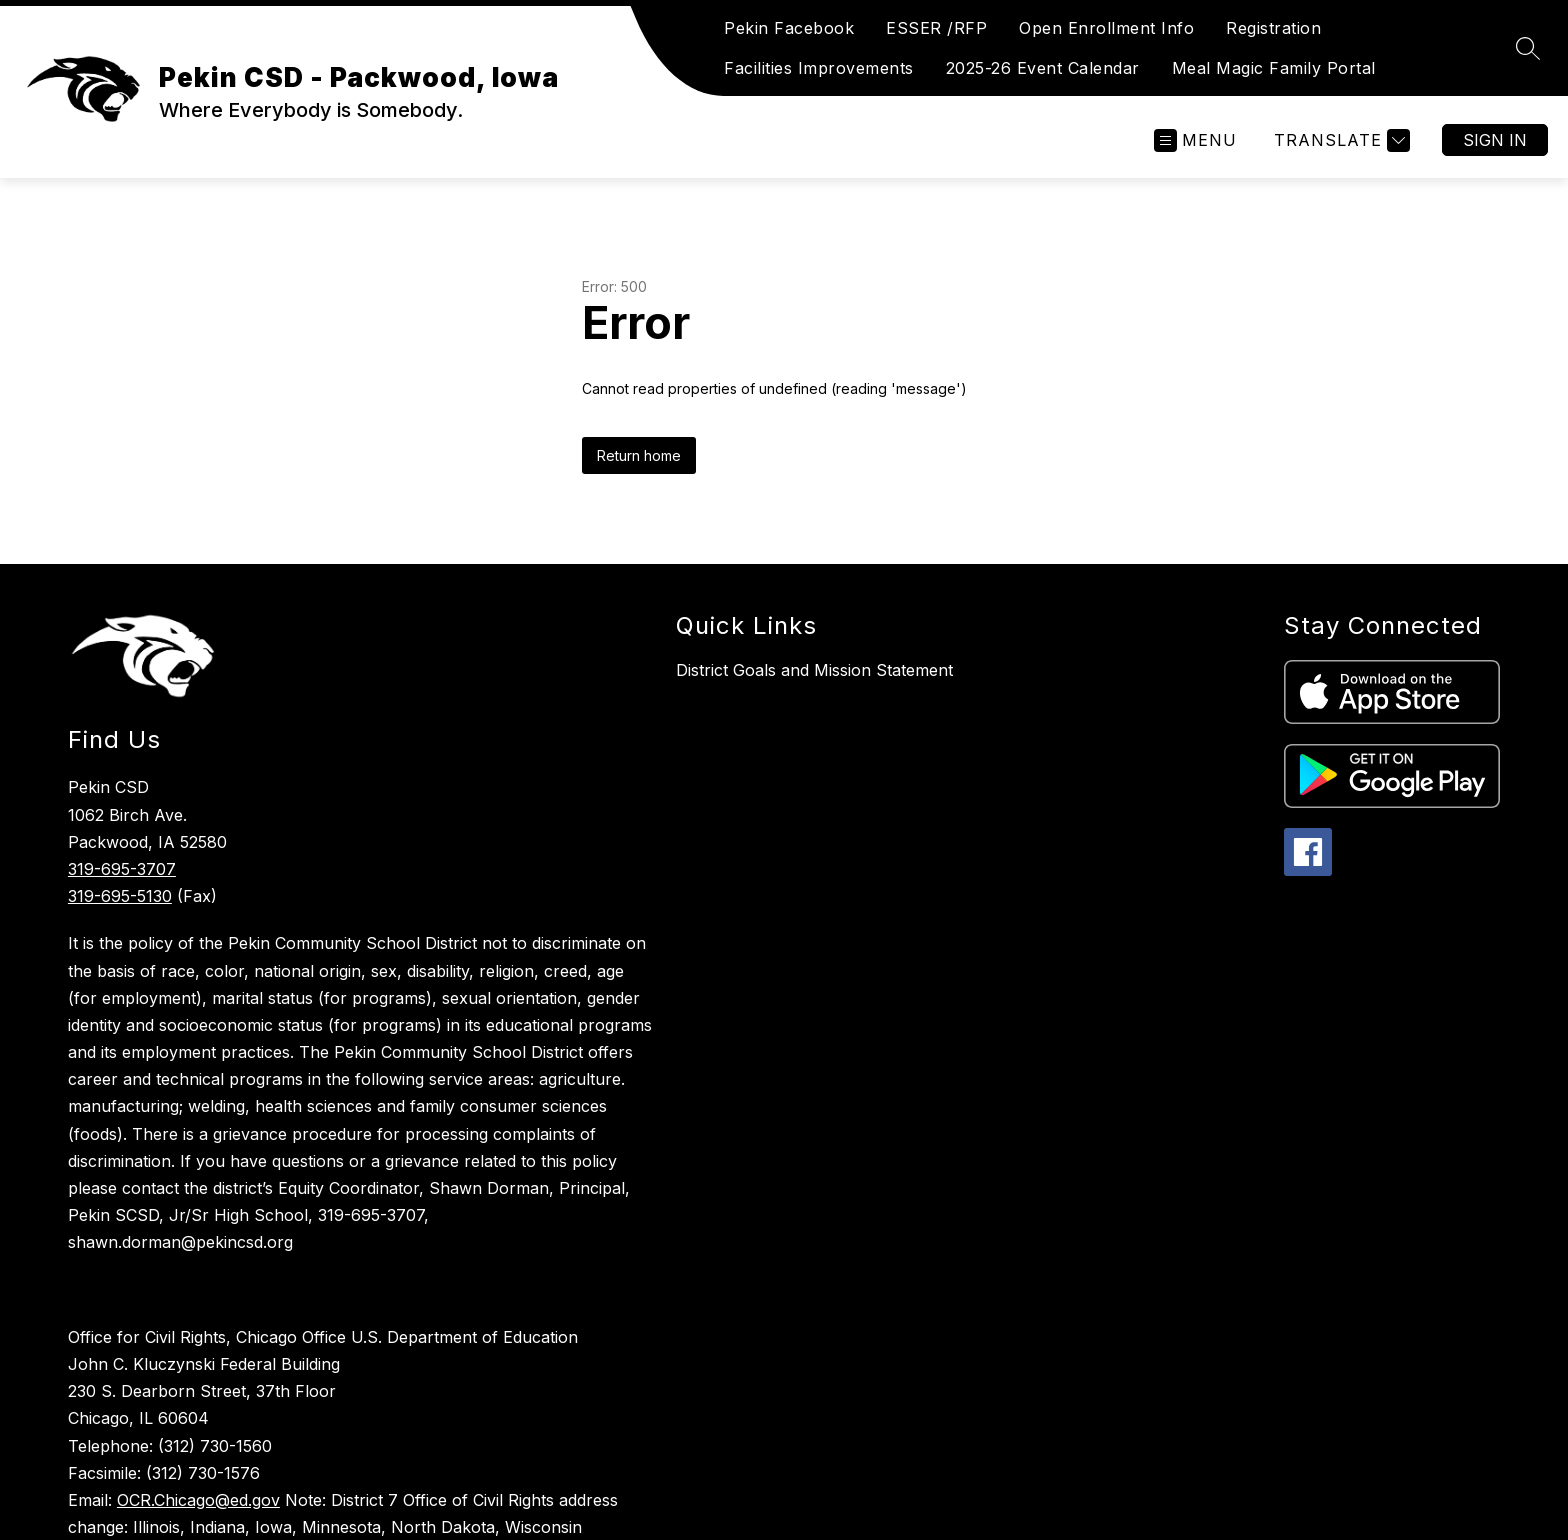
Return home (639, 455)
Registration (1273, 28)
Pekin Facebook (789, 28)
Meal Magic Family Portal (1274, 68)
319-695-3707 (122, 869)
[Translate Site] (1339, 140)
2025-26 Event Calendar (1043, 68)
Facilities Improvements (819, 68)
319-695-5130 (120, 896)
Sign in (1495, 140)
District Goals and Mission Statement (814, 670)
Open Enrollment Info (1106, 28)
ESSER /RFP (936, 28)
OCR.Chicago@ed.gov (198, 1500)
